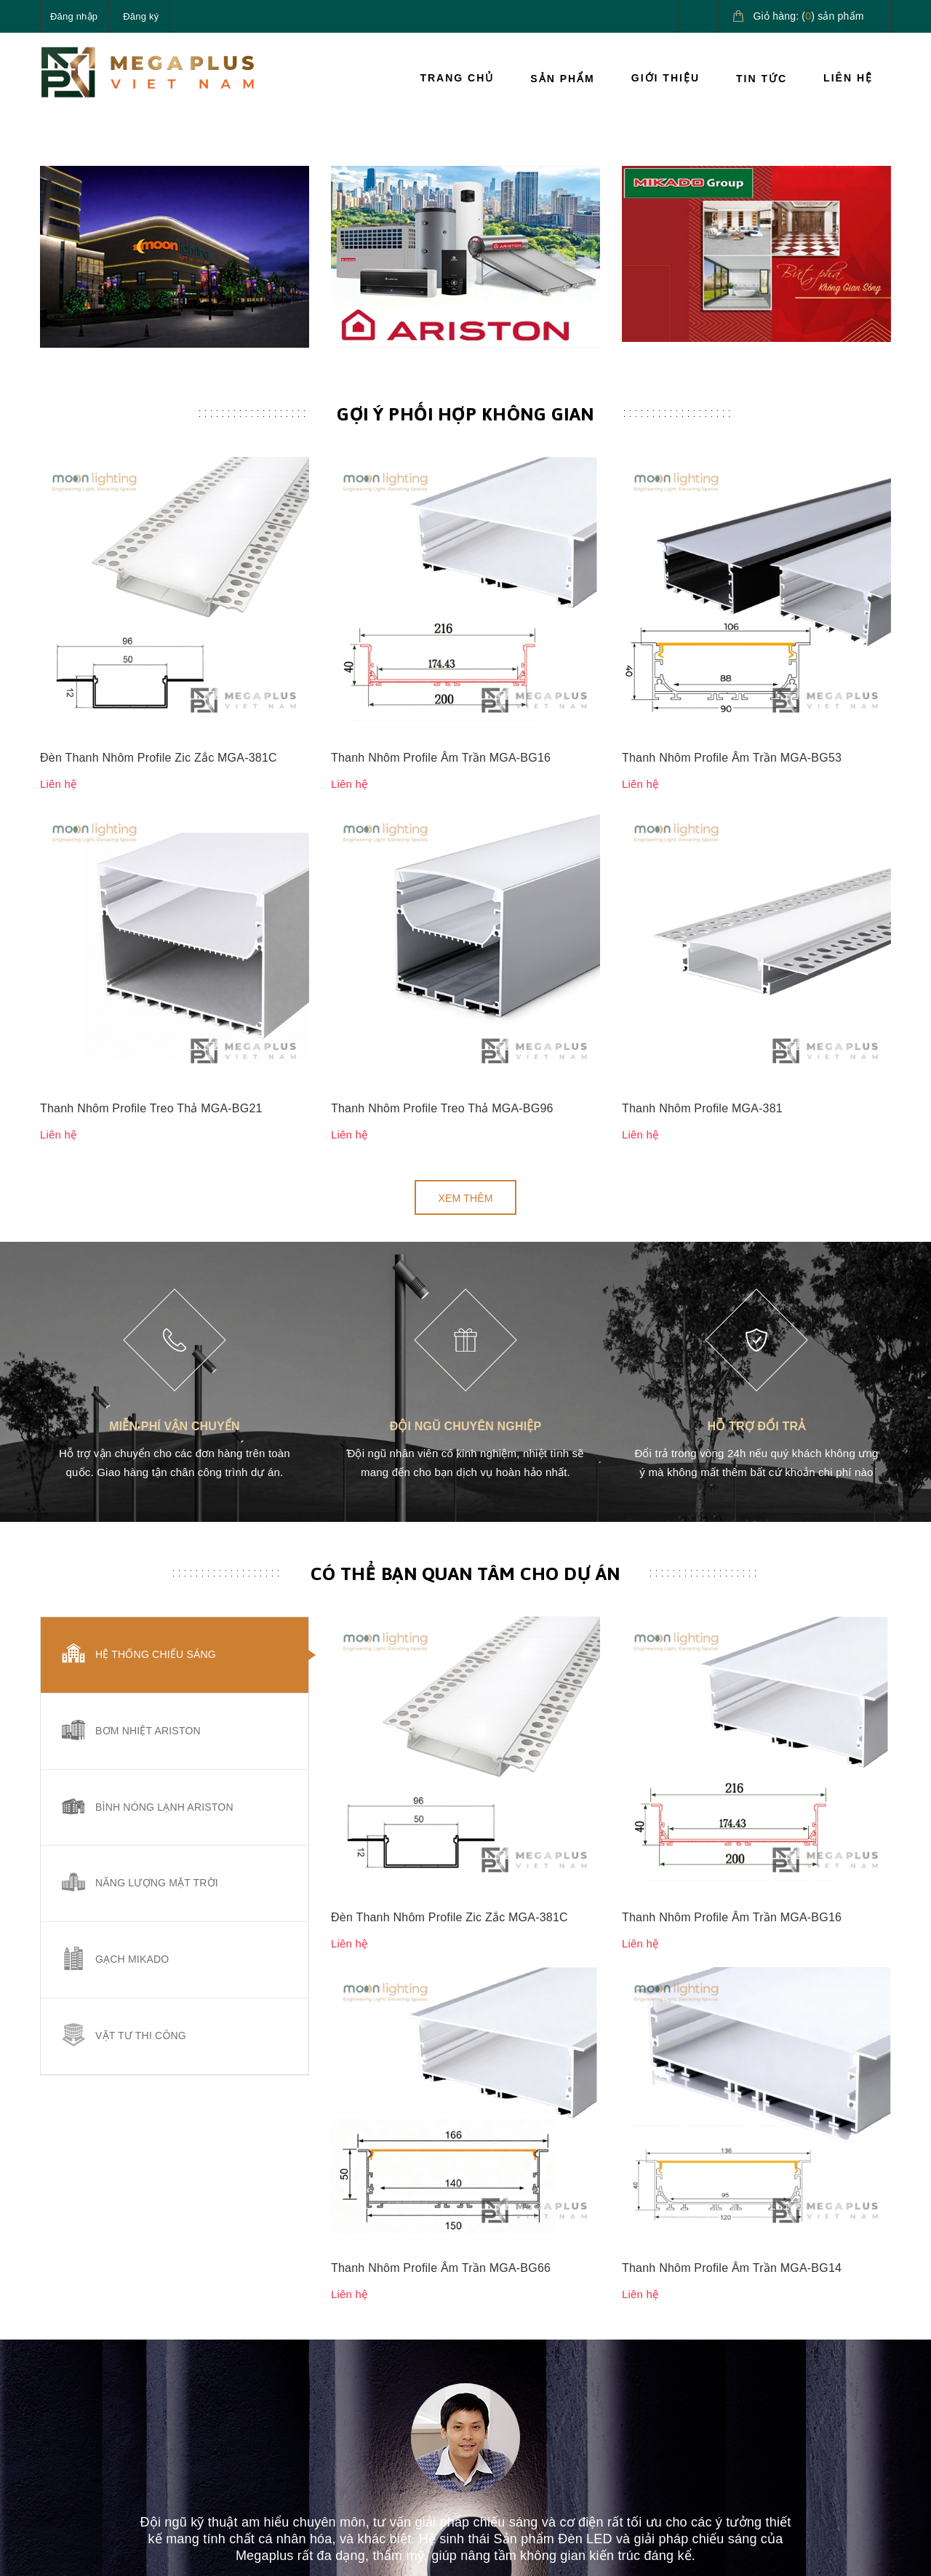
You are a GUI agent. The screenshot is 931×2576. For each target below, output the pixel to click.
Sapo (281, 2553)
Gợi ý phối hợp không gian (465, 736)
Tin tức (761, 78)
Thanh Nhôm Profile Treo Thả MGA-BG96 (442, 926)
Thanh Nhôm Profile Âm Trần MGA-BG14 (732, 1582)
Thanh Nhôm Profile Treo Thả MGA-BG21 (151, 926)
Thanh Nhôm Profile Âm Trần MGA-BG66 (441, 1582)
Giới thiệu (665, 78)
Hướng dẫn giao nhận (673, 2400)
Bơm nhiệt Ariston (148, 1549)
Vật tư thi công (140, 1853)
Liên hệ (848, 78)
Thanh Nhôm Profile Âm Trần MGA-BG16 (441, 827)
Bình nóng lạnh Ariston (164, 1625)
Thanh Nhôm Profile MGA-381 (702, 926)
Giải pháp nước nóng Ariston (816, 2392)
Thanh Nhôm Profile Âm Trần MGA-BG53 (732, 827)
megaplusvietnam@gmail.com (146, 2459)
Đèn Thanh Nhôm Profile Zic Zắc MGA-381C (158, 827)
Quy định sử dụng (518, 2433)
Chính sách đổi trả (519, 2400)
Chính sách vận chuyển (531, 2366)
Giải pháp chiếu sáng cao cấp (826, 2342)
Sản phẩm (562, 78)
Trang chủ (457, 78)
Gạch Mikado (132, 1778)
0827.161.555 (108, 2425)
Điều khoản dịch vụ (667, 2433)
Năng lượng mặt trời (156, 1701)
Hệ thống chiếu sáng (155, 1472)
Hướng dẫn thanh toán (674, 2366)
